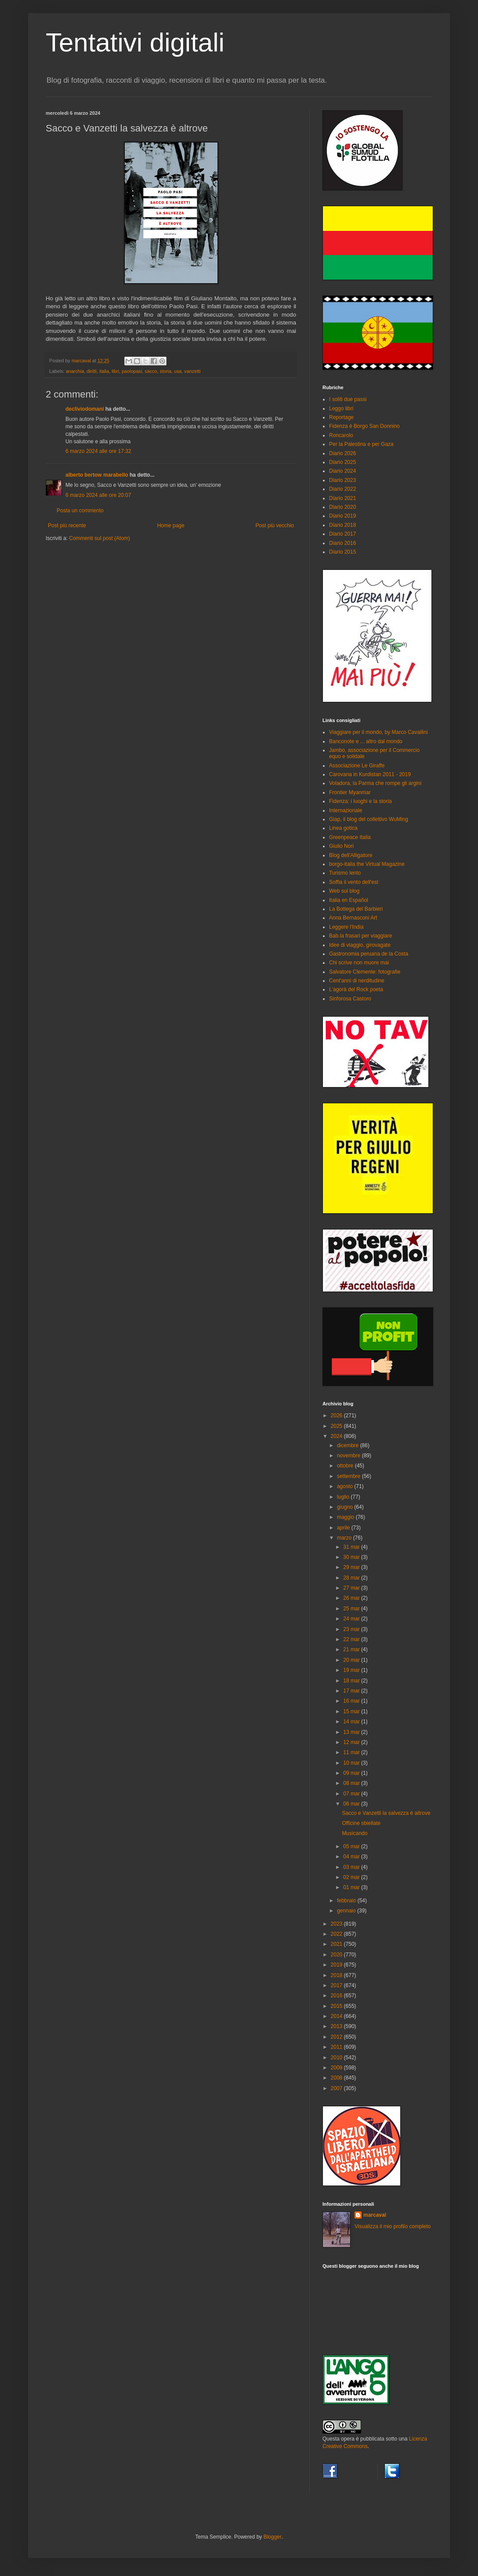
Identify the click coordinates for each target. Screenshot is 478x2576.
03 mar (352, 1867)
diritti (92, 371)
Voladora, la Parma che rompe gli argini (375, 783)
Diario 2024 (342, 471)
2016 (337, 1995)
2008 (337, 2078)
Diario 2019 (342, 516)
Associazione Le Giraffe (357, 766)
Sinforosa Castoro (350, 999)
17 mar (352, 1691)
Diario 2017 (342, 534)
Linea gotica (343, 828)
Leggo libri (341, 408)
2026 (337, 1415)
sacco (151, 371)
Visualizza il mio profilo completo (393, 2226)
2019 (337, 1965)
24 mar (352, 1619)
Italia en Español (348, 900)
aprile (344, 1528)
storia (165, 371)
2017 (337, 1985)
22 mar (352, 1639)
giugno (345, 1507)
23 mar (352, 1629)
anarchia (75, 371)
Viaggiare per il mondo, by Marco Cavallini (378, 732)
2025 (337, 1426)
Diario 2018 (342, 525)
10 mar (352, 1763)
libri (115, 371)
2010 (337, 2057)
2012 (337, 2037)
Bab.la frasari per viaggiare (360, 936)
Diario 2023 (342, 480)
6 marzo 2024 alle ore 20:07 (98, 495)
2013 (337, 2026)
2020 (337, 1955)
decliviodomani (84, 409)
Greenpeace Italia (350, 837)
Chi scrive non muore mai (359, 963)
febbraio (347, 1900)
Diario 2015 (342, 552)
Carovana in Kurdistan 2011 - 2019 (370, 774)
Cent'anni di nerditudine (356, 981)
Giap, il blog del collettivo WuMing (368, 819)
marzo (345, 1538)
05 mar (352, 1846)
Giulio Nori (341, 846)
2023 (337, 1924)
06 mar (352, 1804)
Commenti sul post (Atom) (99, 538)
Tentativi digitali (135, 42)
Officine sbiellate (361, 1823)
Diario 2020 (342, 507)
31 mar (352, 1547)
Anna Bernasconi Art (353, 918)
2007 (337, 2088)
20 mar (352, 1660)
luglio (344, 1497)
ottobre (346, 1466)
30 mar (352, 1557)
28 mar (352, 1578)
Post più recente (67, 525)
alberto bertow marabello (96, 475)
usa (177, 371)
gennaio (347, 1911)
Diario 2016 (342, 543)
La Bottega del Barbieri (356, 909)
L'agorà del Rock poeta (356, 989)
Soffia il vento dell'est (353, 882)
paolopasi (132, 371)
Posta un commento (80, 510)
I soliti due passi (347, 399)
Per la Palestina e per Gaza (361, 444)
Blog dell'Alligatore (350, 855)
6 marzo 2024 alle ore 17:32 (98, 451)
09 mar (352, 1773)
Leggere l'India (346, 927)
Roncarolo (341, 435)
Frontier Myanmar (350, 792)
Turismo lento (345, 873)
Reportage (341, 417)
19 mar (352, 1670)
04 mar (352, 1857)
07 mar (352, 1794)
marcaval (374, 2215)
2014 (337, 2016)
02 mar (352, 1877)
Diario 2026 (342, 453)
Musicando (354, 1833)
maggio (346, 1517)
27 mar (352, 1588)
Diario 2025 (342, 462)
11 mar (352, 1752)
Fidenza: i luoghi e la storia (360, 801)
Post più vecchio (275, 525)
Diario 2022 (342, 489)
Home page (171, 525)
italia (104, 371)
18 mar (352, 1681)
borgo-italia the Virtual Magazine (367, 864)
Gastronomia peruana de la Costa (368, 954)
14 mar (352, 1722)
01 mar (352, 1887)
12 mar (352, 1742)
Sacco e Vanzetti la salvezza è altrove (386, 1813)
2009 (337, 2068)
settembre (349, 1476)
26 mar (352, 1598)
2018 (337, 1975)
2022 (337, 1934)
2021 (337, 1944)
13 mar (352, 1732)
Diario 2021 (342, 498)
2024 (337, 1436)
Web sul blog (344, 891)
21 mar (352, 1649)
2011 (337, 2047)
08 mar (352, 1783)
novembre (349, 1455)
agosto (345, 1486)
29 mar (352, 1567)
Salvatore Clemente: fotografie (364, 972)
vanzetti (192, 371)
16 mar (352, 1701)
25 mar (352, 1608)
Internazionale (345, 810)
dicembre (348, 1445)
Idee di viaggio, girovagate (360, 945)
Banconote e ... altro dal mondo (365, 741)
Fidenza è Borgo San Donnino (364, 426)
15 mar (352, 1711)
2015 (337, 2006)
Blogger (273, 2537)
